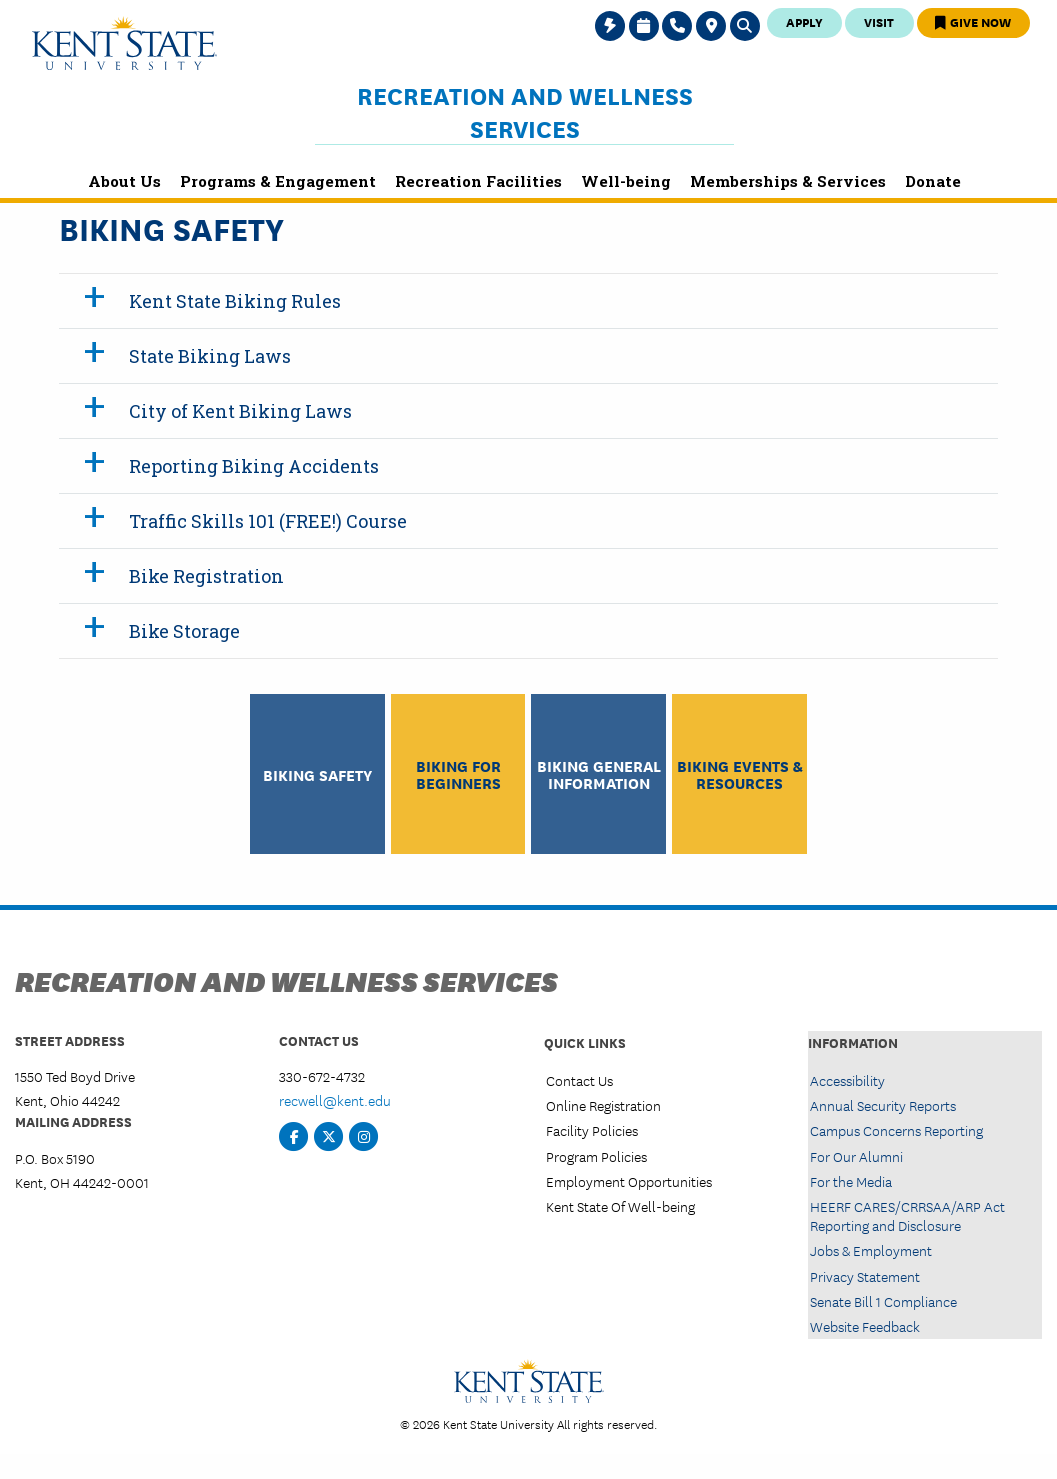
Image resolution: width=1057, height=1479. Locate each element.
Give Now (973, 21)
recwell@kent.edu (335, 1100)
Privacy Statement (865, 1276)
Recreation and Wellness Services (525, 111)
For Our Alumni (856, 1156)
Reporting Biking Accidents (254, 466)
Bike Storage (184, 631)
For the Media (851, 1181)
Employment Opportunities (629, 1181)
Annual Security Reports (883, 1105)
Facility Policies (592, 1130)
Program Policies (596, 1156)
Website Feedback (865, 1326)
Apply (804, 21)
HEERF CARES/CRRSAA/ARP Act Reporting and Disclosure (907, 1215)
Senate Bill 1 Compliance (883, 1301)
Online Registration (603, 1105)
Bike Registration (206, 576)
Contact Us (579, 1080)
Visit (879, 21)
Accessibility (847, 1080)
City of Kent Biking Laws (240, 411)
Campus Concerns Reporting (896, 1130)
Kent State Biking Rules (235, 301)
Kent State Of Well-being (620, 1206)
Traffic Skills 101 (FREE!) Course (268, 521)
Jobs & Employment (871, 1250)
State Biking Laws (210, 356)
